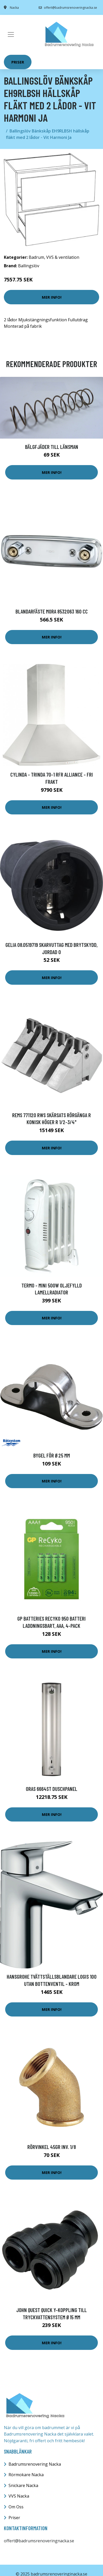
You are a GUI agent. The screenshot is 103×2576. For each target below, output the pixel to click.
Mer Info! (51, 297)
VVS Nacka (19, 2496)
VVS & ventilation (62, 257)
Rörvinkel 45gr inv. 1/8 (51, 2147)
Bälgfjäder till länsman (51, 446)
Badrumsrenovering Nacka (35, 2464)
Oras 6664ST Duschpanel (51, 1789)
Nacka (14, 7)
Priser (17, 62)
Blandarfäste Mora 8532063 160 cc (51, 611)
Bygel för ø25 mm (51, 1455)
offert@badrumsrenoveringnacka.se (68, 7)
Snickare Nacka (23, 2485)
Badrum (36, 257)
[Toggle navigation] (11, 34)
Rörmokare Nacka (26, 2474)
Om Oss (16, 2507)
